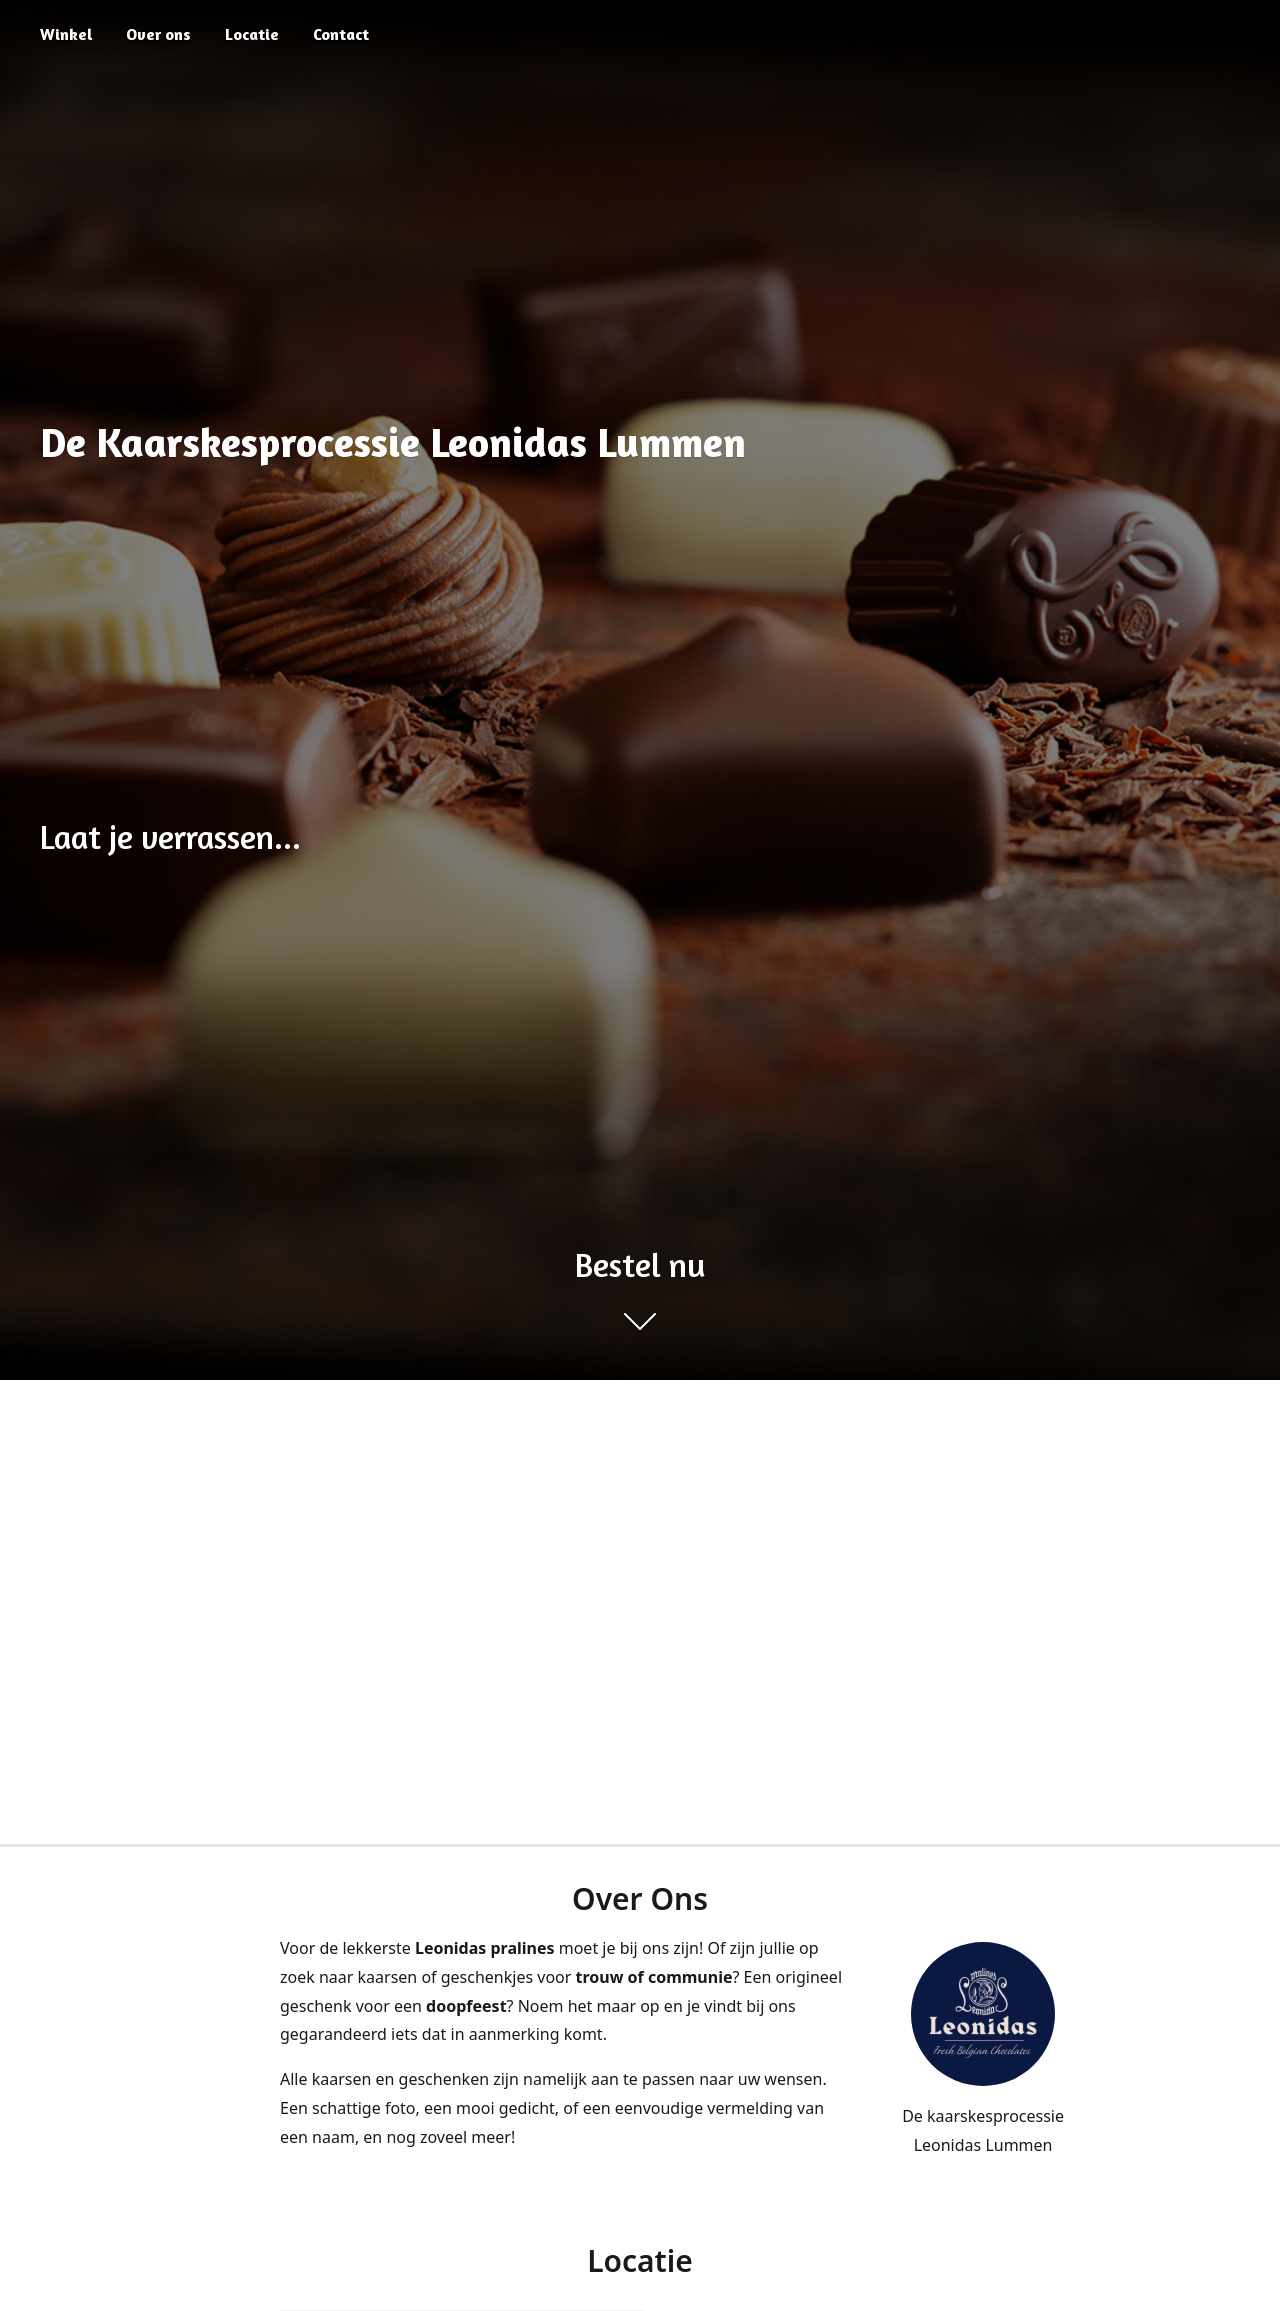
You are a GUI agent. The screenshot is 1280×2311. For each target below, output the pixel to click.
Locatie (252, 34)
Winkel (66, 34)
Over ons (158, 34)
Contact (341, 34)
